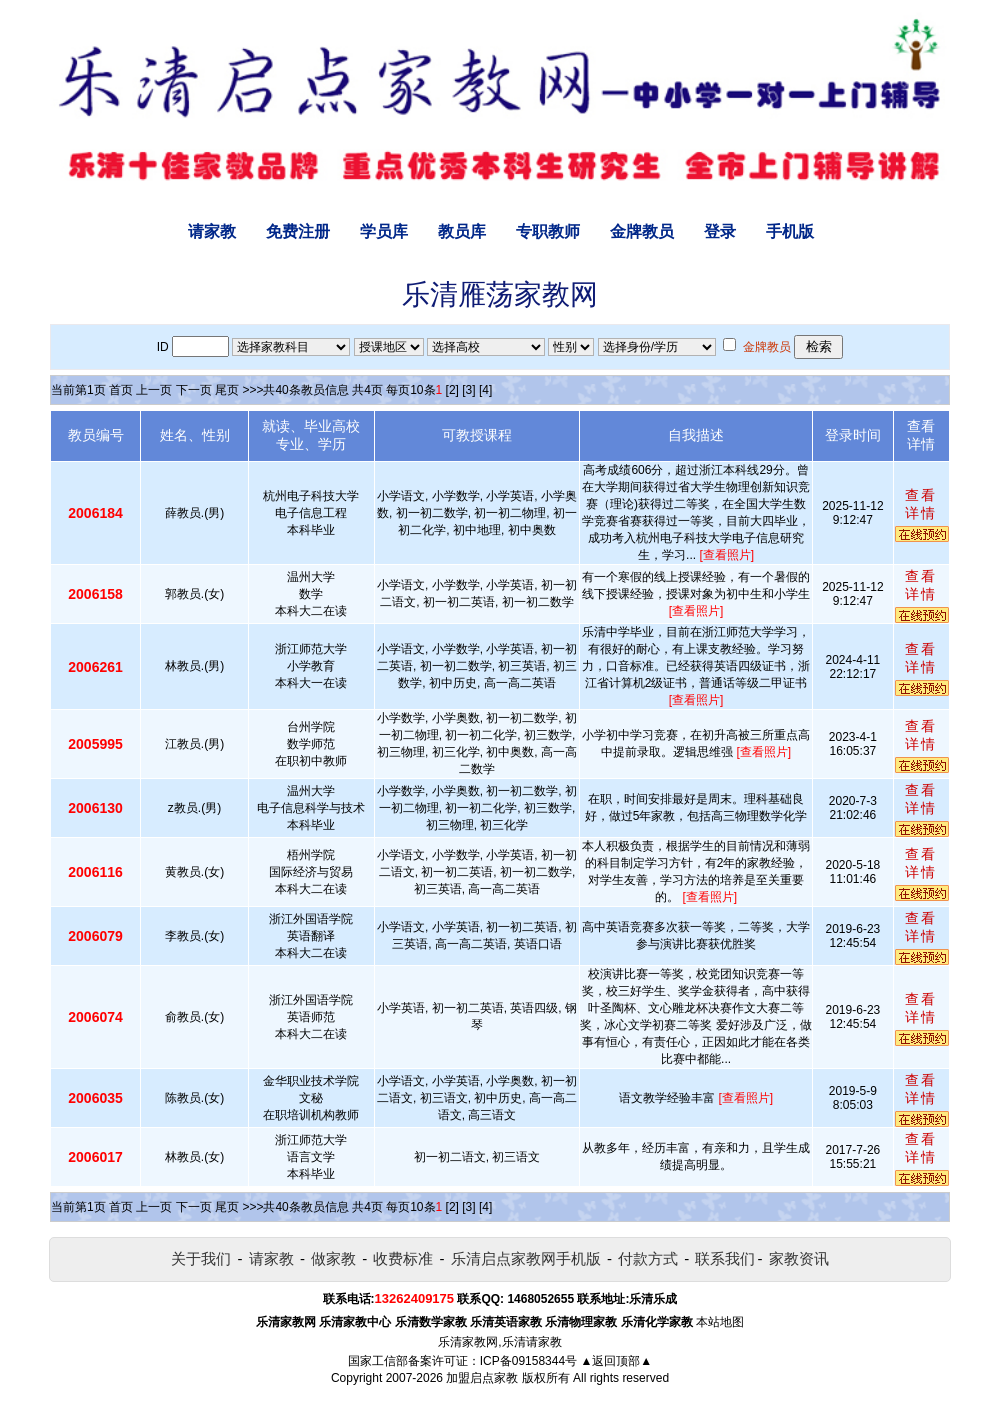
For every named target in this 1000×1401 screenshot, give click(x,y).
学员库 (384, 231)
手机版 (790, 231)
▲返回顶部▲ (616, 1361)
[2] (452, 390)
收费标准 (403, 1258)
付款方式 (648, 1258)
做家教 (333, 1258)
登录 (720, 231)
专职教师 (548, 231)
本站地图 (720, 1322)
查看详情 (921, 504)
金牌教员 (642, 231)
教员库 (462, 231)
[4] (485, 390)
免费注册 (298, 231)
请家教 (212, 231)
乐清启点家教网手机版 (526, 1258)
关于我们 (201, 1258)
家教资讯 (799, 1258)
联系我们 (725, 1258)
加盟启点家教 (482, 1378)
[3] (468, 390)
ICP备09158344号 (528, 1361)
